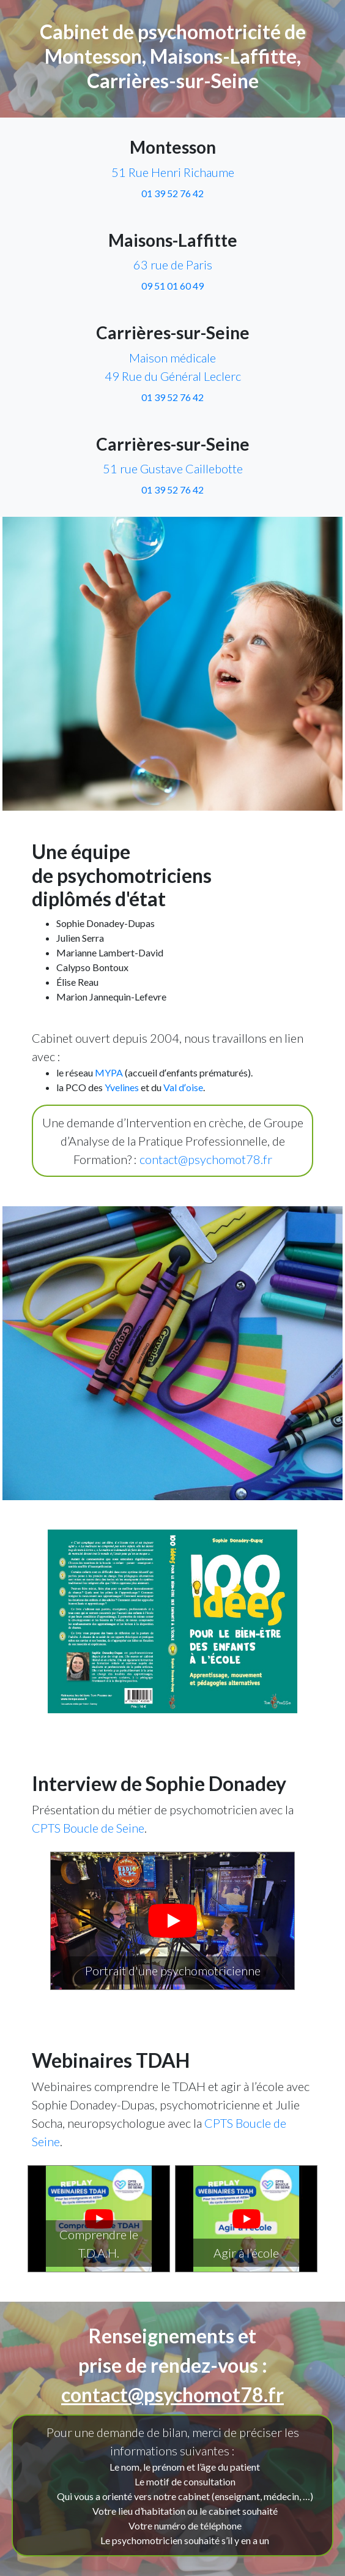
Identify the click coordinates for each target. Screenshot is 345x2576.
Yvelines (122, 1087)
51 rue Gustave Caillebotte (173, 468)
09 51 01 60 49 (172, 285)
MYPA (109, 1072)
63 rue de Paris (172, 264)
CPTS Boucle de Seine (88, 1827)
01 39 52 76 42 (172, 193)
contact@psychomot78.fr (205, 1159)
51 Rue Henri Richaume (172, 172)
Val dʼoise (183, 1087)
